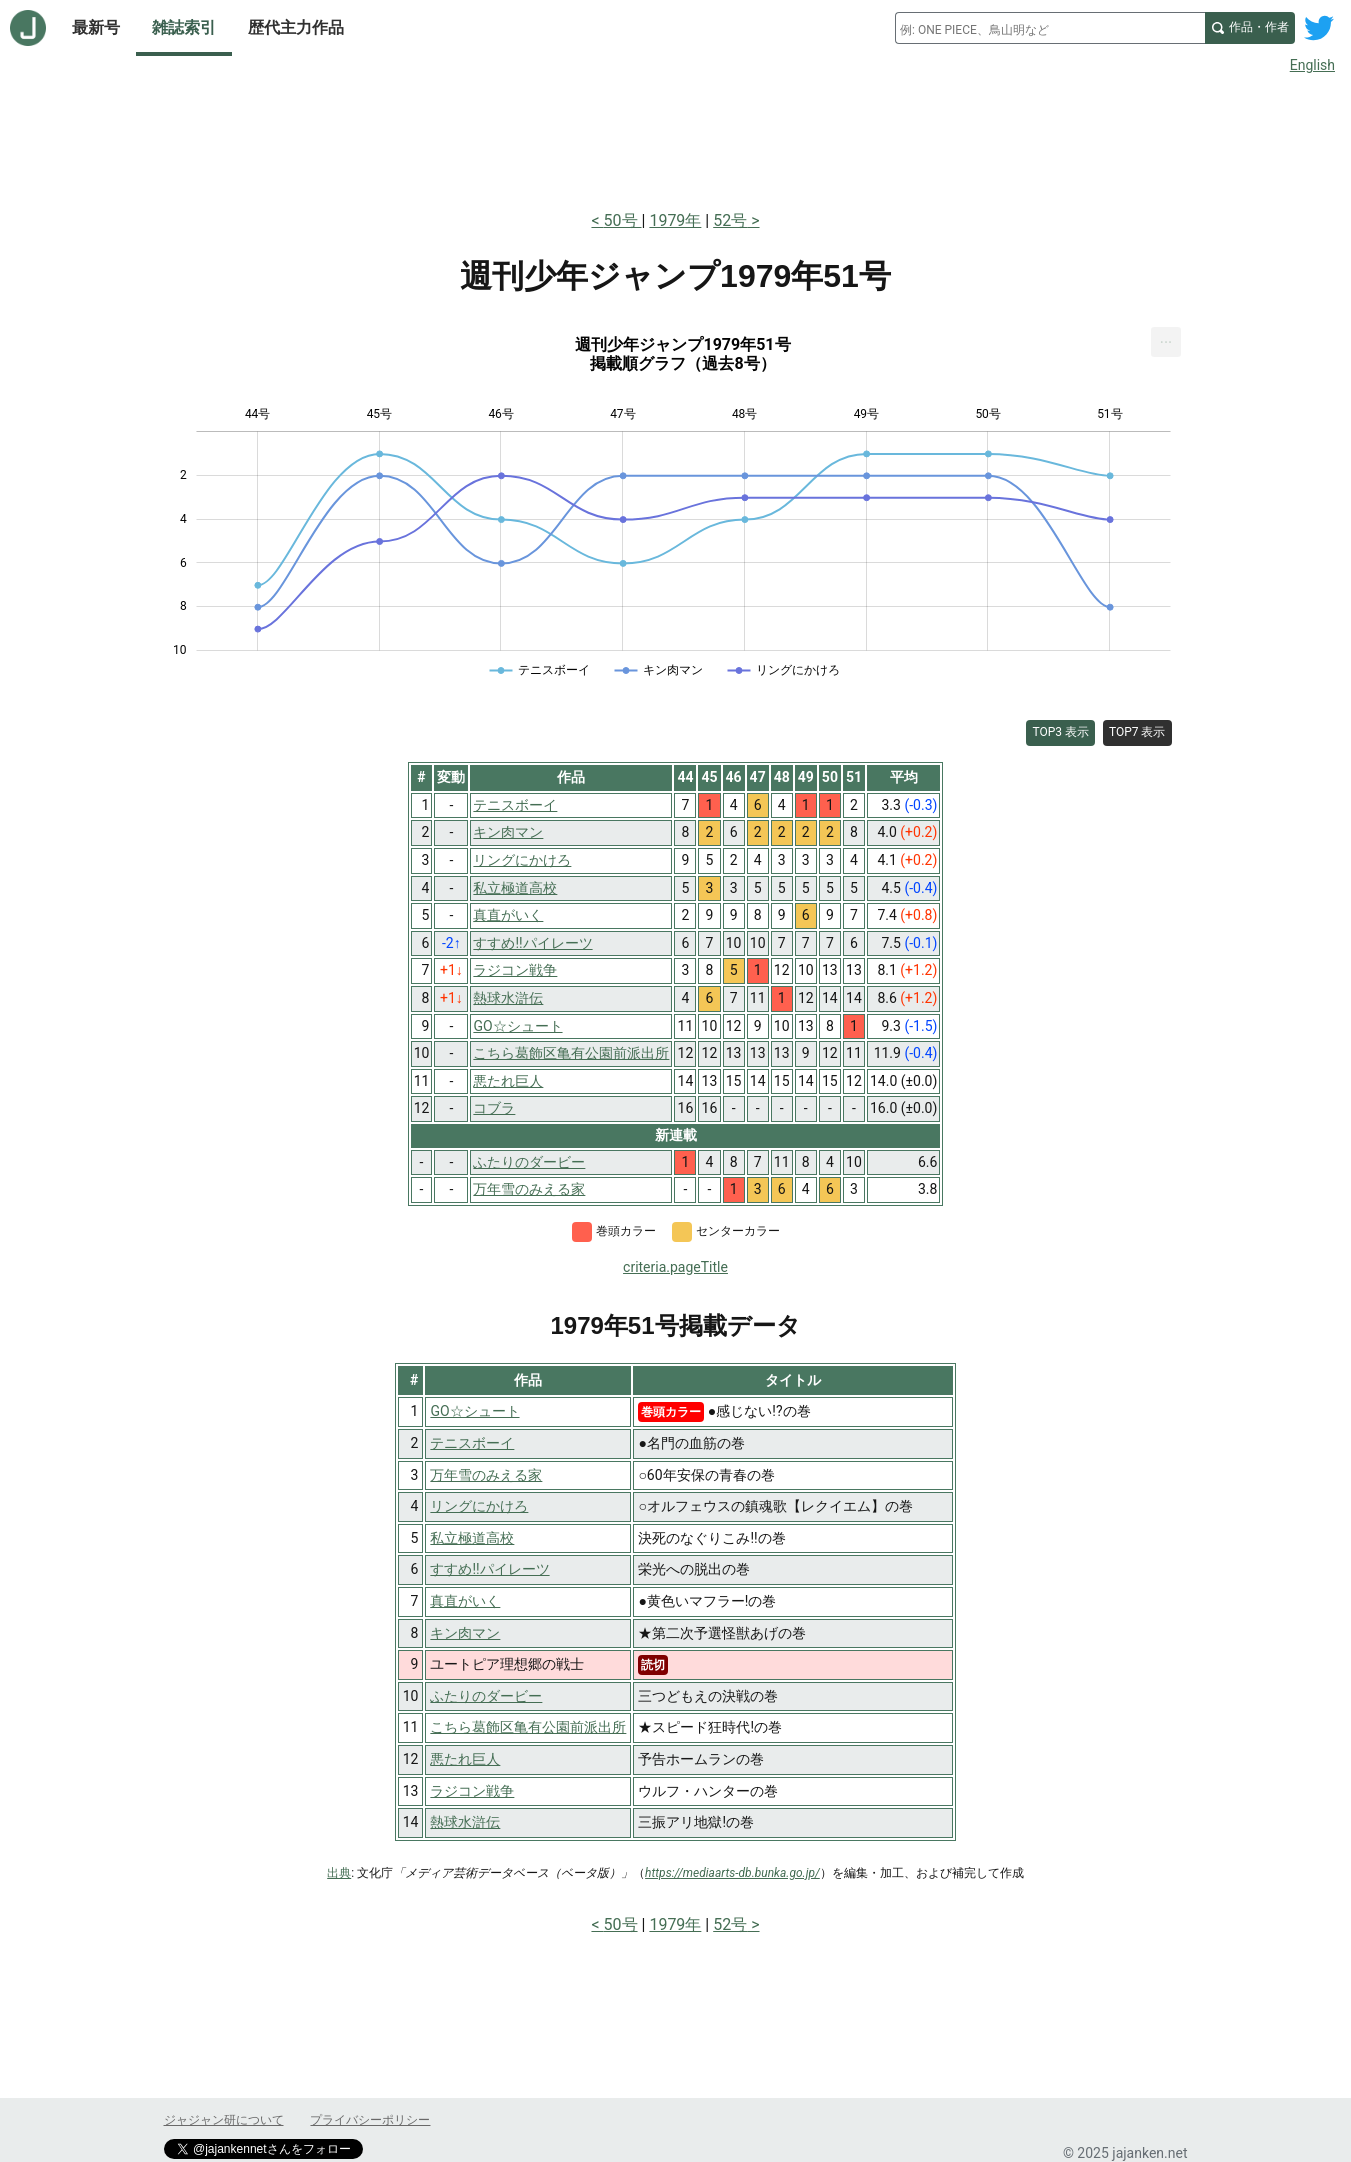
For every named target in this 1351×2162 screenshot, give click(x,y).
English (1312, 65)
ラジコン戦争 (472, 1791)
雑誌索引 (184, 27)
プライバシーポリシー (370, 2120)
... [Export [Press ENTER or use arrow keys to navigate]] (1166, 337)
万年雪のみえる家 (486, 1475)
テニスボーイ (472, 1443)
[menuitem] (1166, 342)
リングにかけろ (479, 1506)
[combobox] (1050, 28)
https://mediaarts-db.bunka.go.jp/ (732, 1873)
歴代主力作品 (296, 27)
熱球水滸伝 (465, 1822)
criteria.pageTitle (675, 1267)
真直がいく (465, 1601)
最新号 (96, 27)
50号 (623, 220)
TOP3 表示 (1060, 732)
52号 (730, 220)
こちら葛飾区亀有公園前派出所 (528, 1727)
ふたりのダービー (486, 1696)
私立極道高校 (472, 1538)
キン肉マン (465, 1633)
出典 (339, 1873)
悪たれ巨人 (465, 1759)
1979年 (675, 220)
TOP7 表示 (1137, 732)
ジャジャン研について (224, 2120)
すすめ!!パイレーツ (489, 1569)
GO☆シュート (474, 1411)
